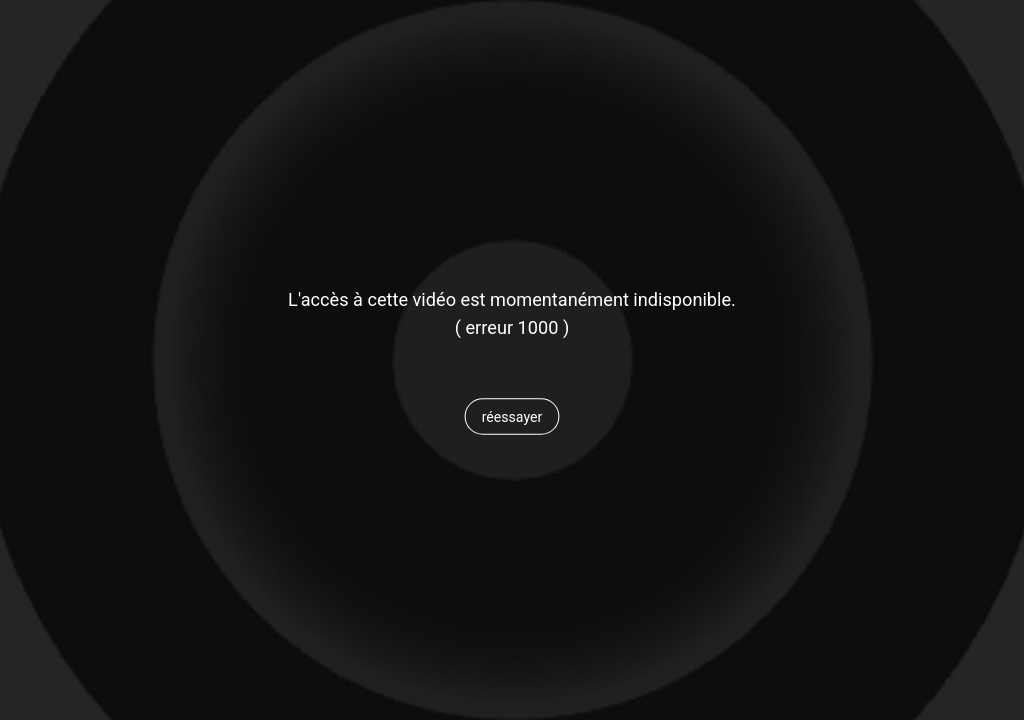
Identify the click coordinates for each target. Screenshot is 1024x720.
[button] (511, 417)
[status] (512, 328)
